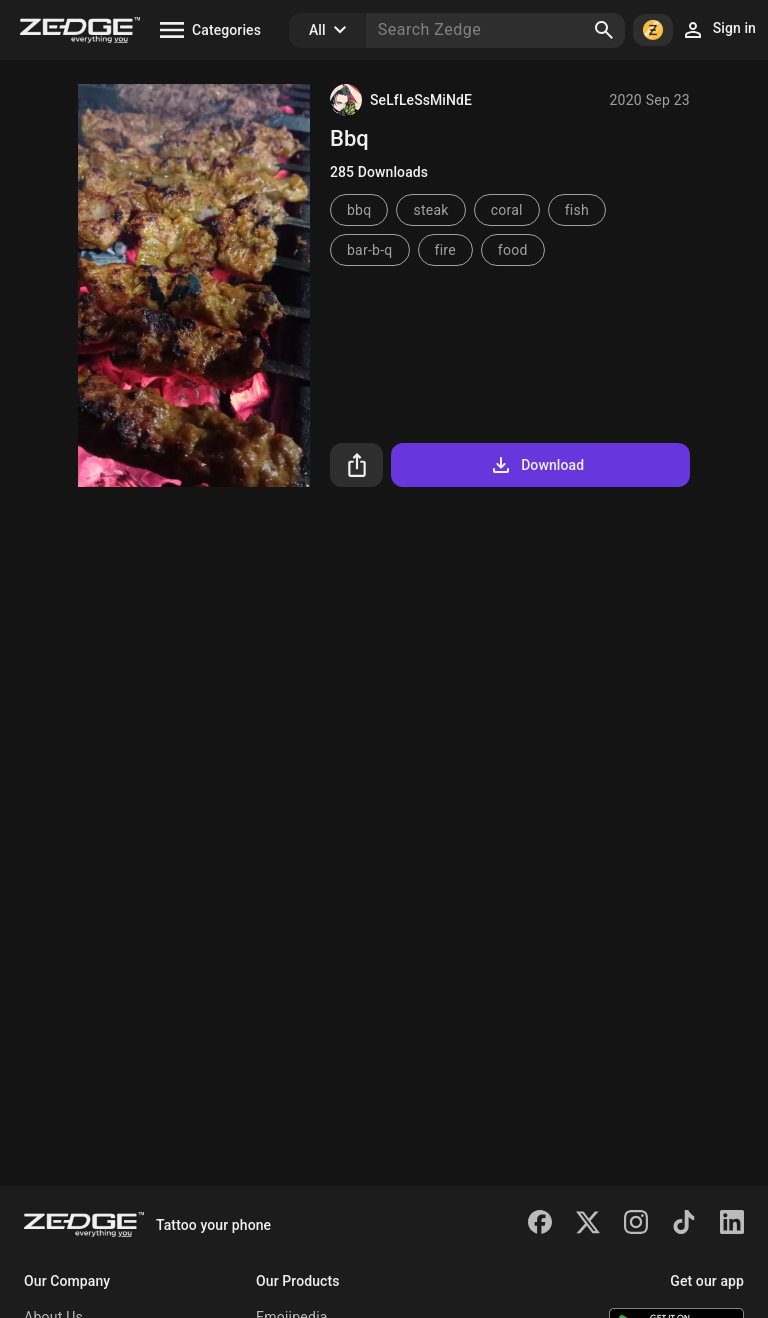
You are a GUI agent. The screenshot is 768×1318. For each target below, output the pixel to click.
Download (536, 465)
